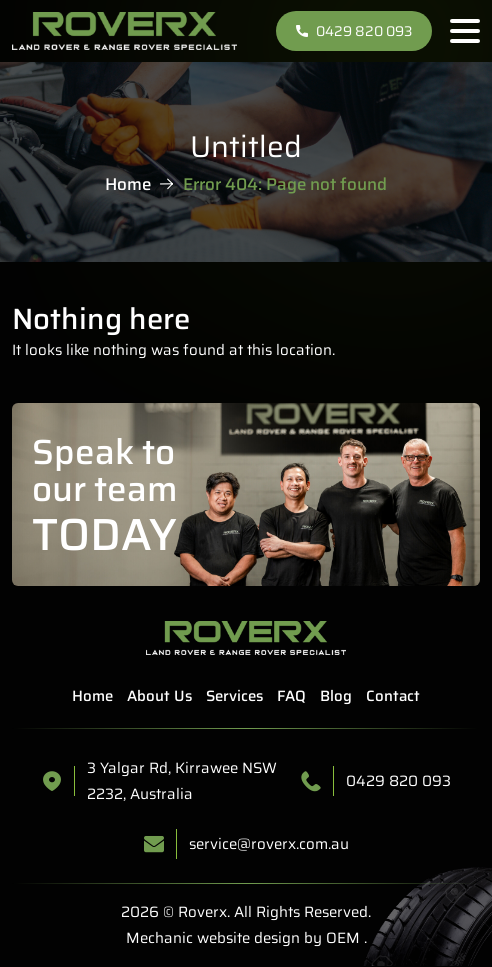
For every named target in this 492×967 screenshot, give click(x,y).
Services (234, 696)
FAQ (291, 696)
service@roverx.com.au (269, 844)
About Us (159, 696)
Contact (393, 696)
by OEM (330, 938)
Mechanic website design (213, 938)
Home (128, 184)
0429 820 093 (354, 31)
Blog (336, 696)
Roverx (202, 912)
